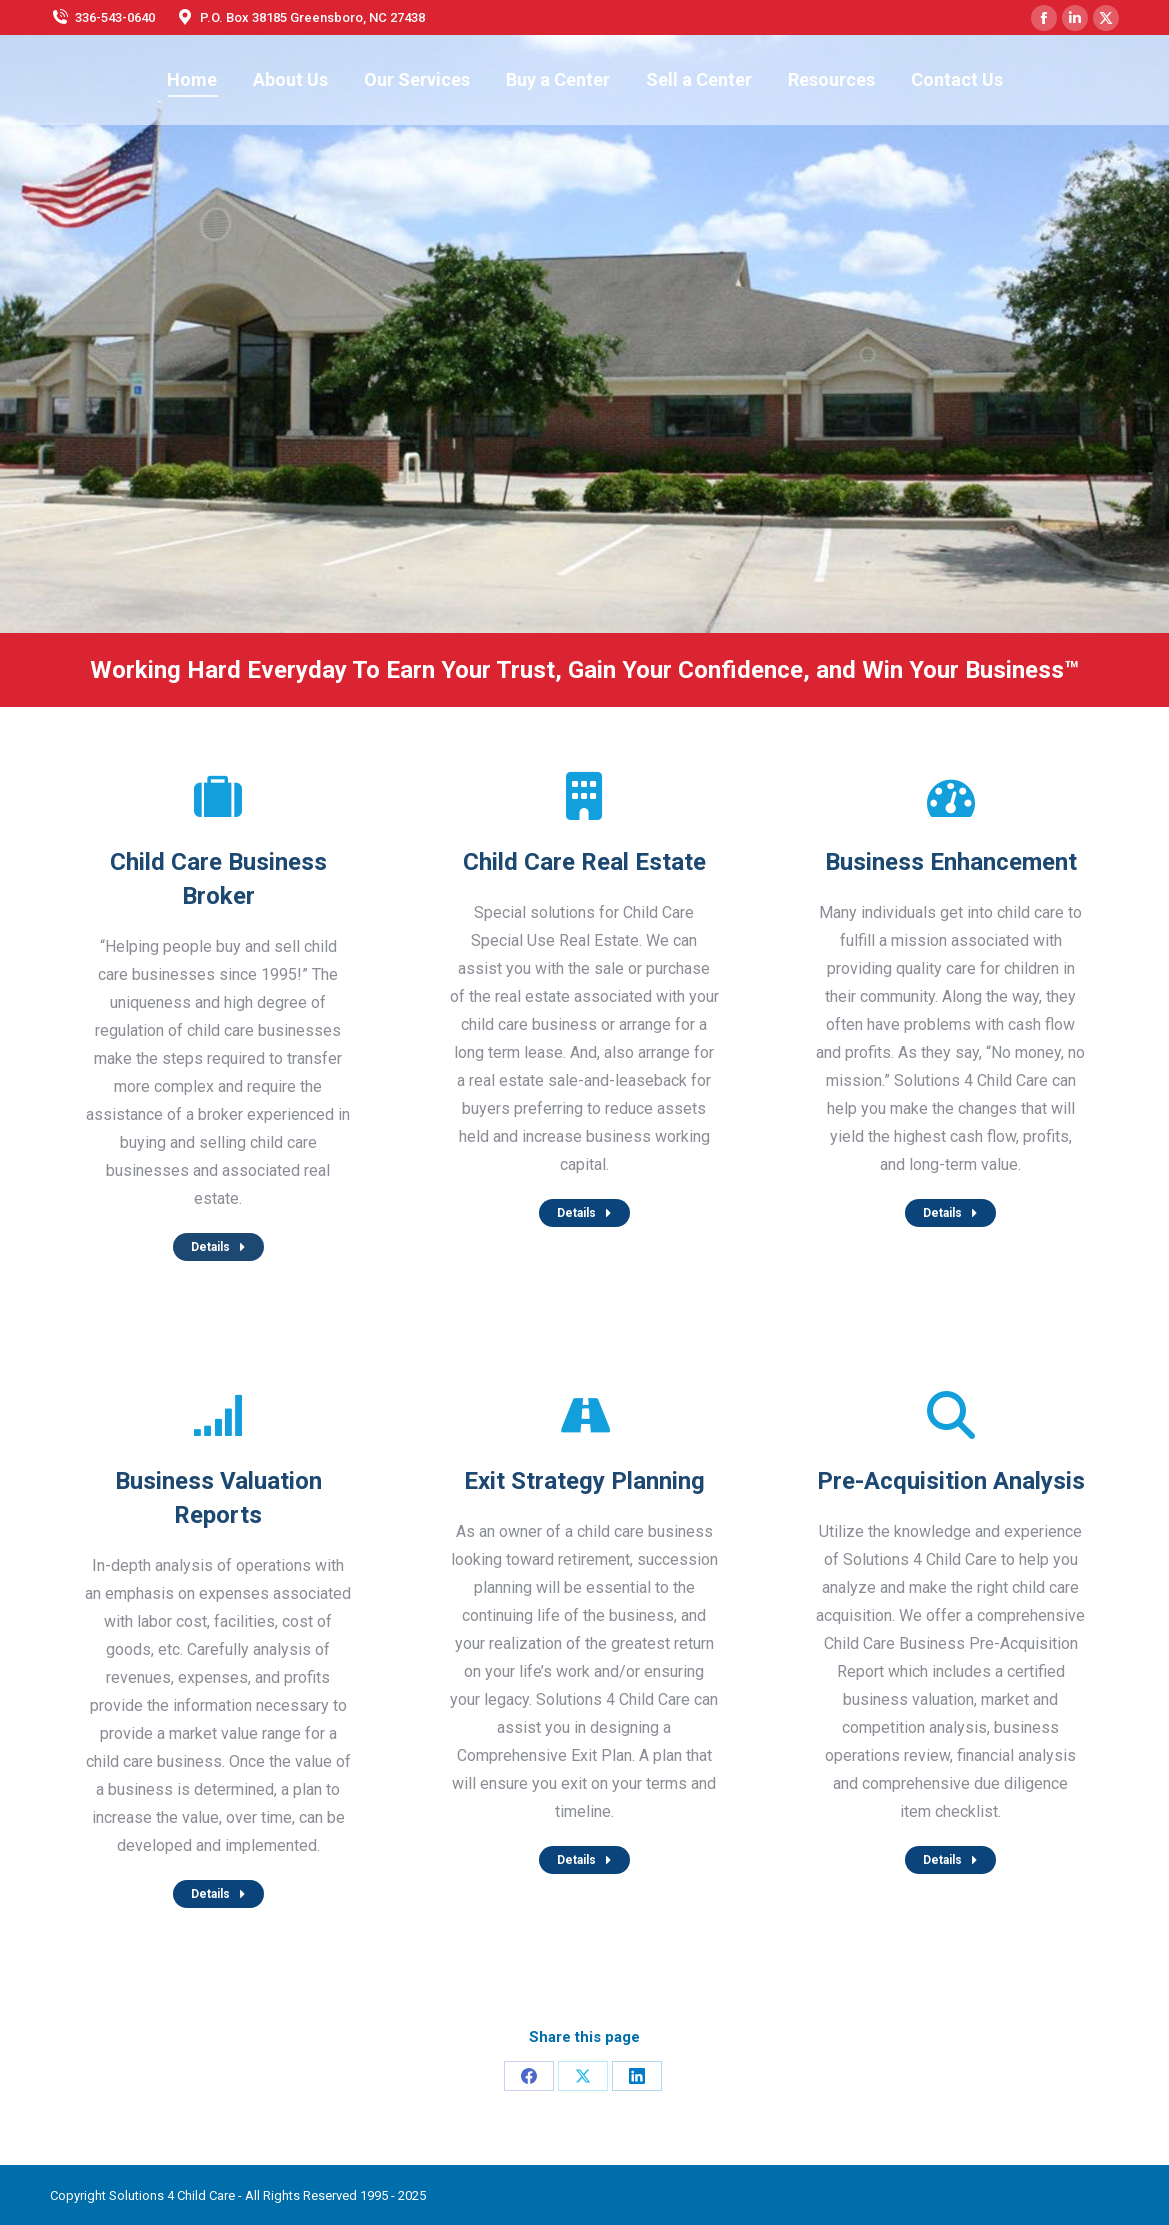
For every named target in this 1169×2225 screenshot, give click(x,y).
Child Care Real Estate (584, 862)
